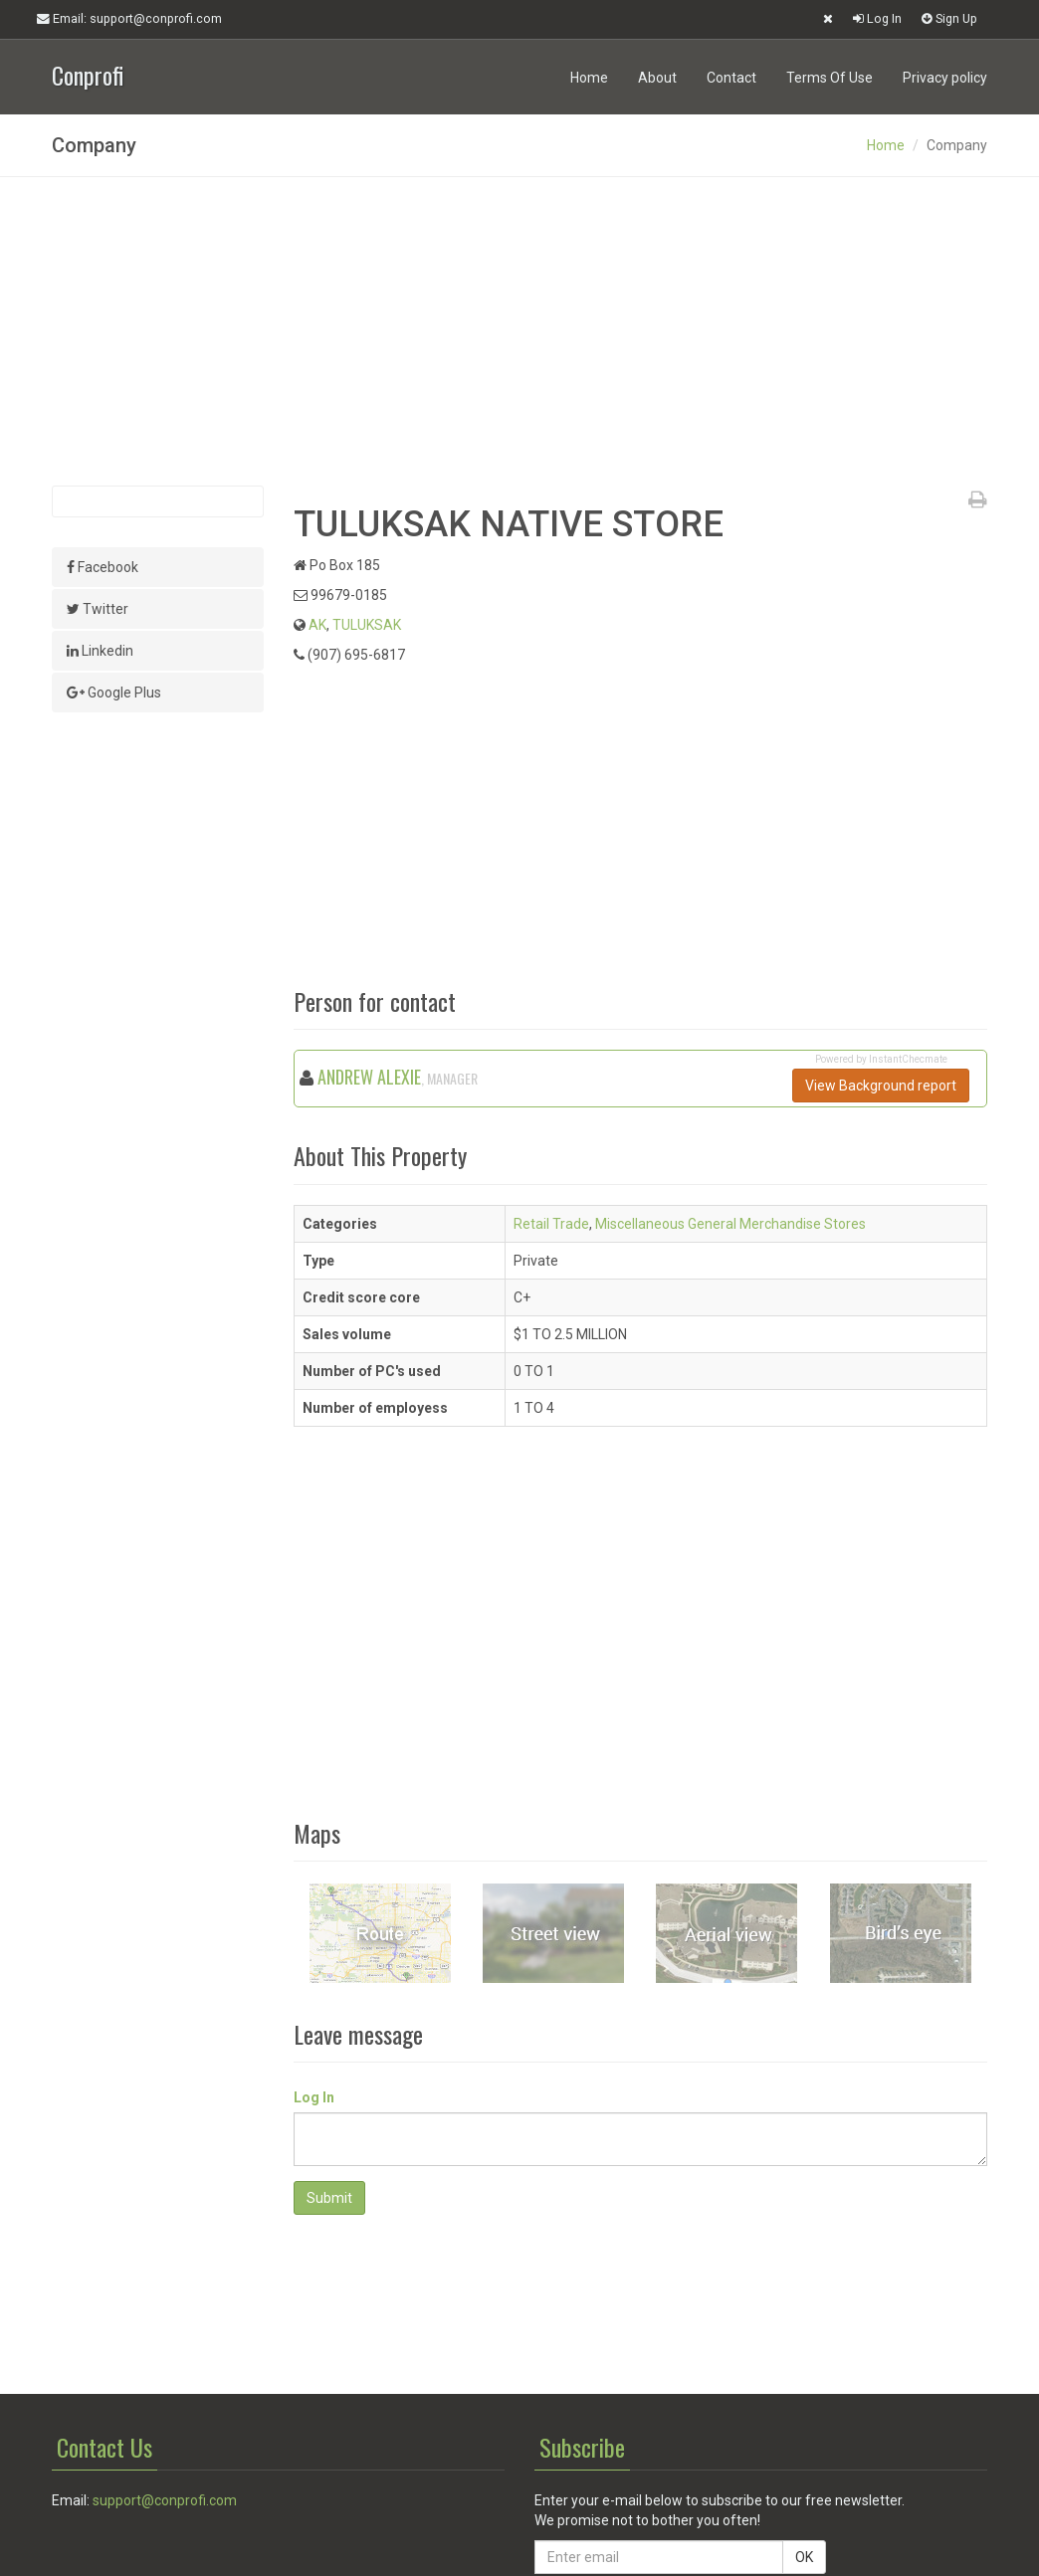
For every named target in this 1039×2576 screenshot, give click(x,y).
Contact (731, 78)
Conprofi (87, 73)
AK (317, 625)
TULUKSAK (366, 625)
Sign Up (949, 18)
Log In (877, 18)
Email (129, 19)
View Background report (880, 1085)
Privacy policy (945, 78)
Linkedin (100, 651)
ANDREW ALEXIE (369, 1077)
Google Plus (114, 692)
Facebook (102, 567)
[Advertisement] (519, 331)
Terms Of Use (829, 78)
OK (804, 2557)
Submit (329, 2198)
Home (589, 78)
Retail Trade (551, 1224)
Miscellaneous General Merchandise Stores (730, 1224)
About (657, 78)
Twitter (97, 609)
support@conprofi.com (165, 2500)
